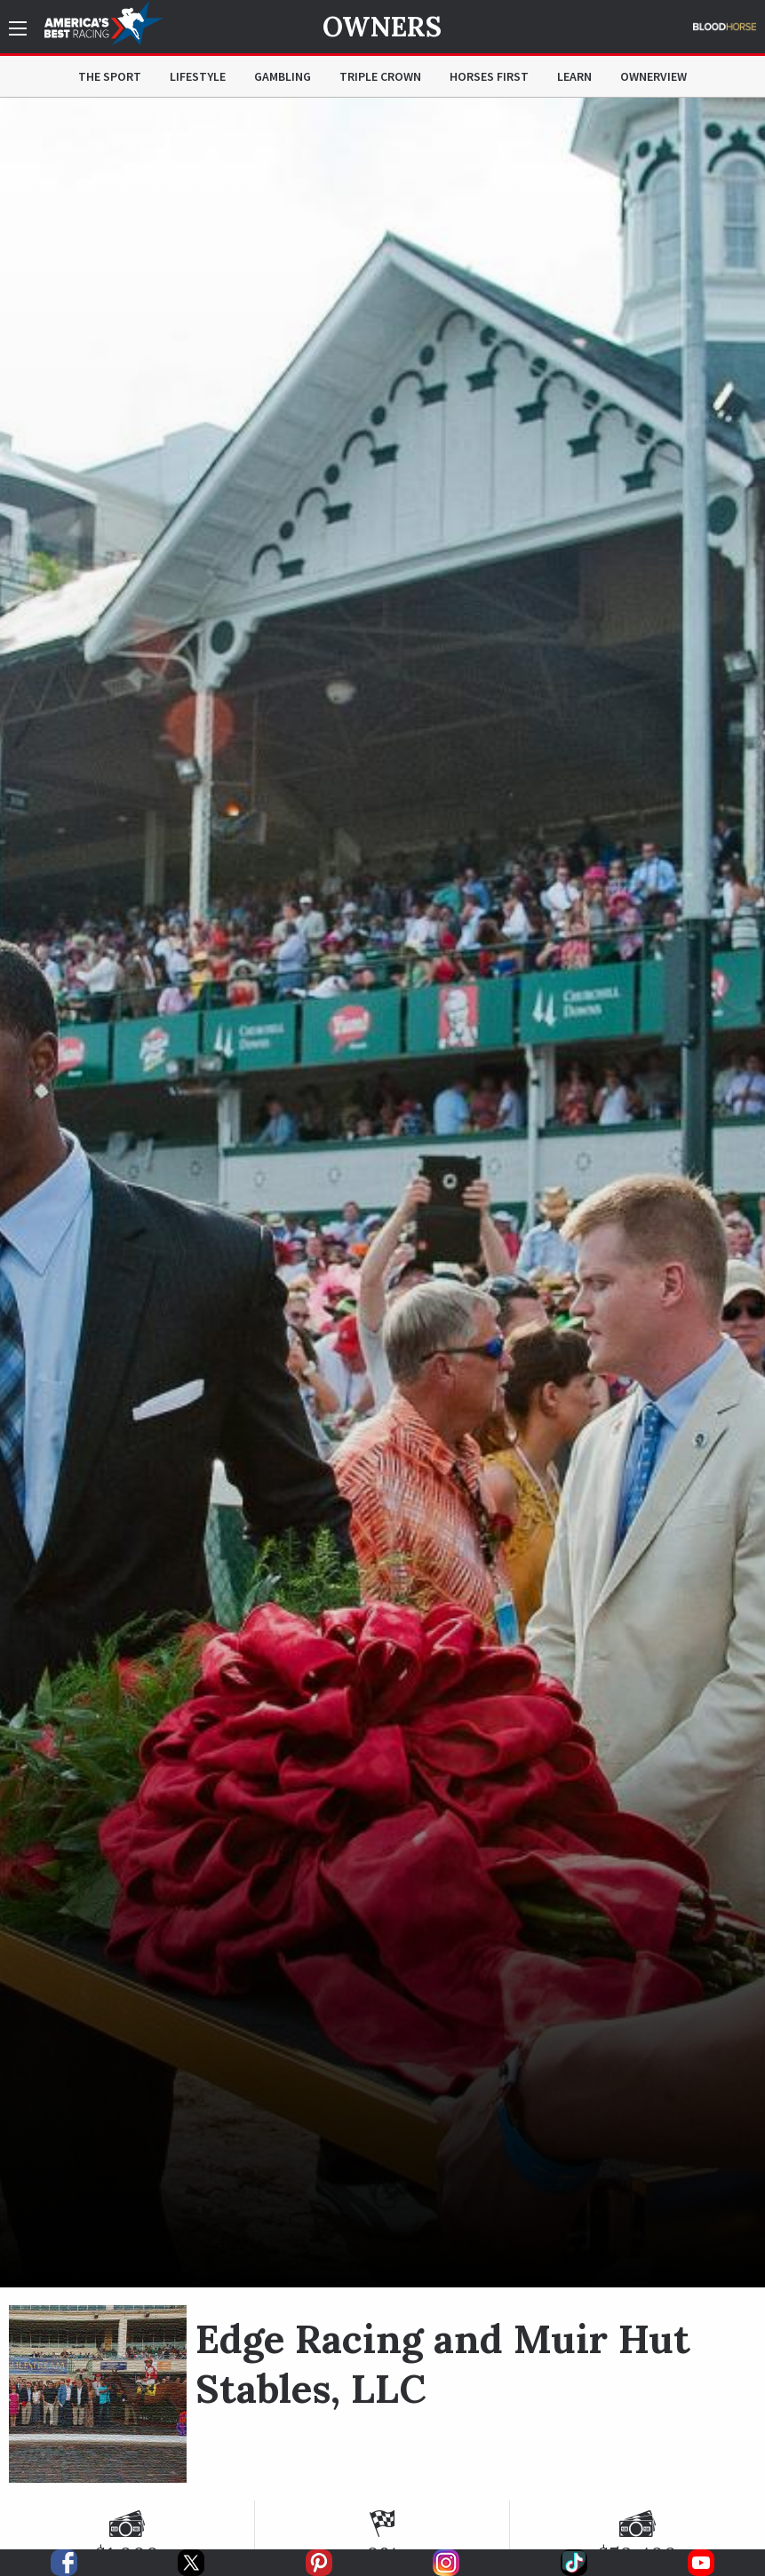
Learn (574, 76)
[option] (382, 1192)
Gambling (282, 76)
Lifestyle (198, 76)
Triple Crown (380, 76)
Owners (382, 27)
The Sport (109, 76)
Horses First (489, 76)
